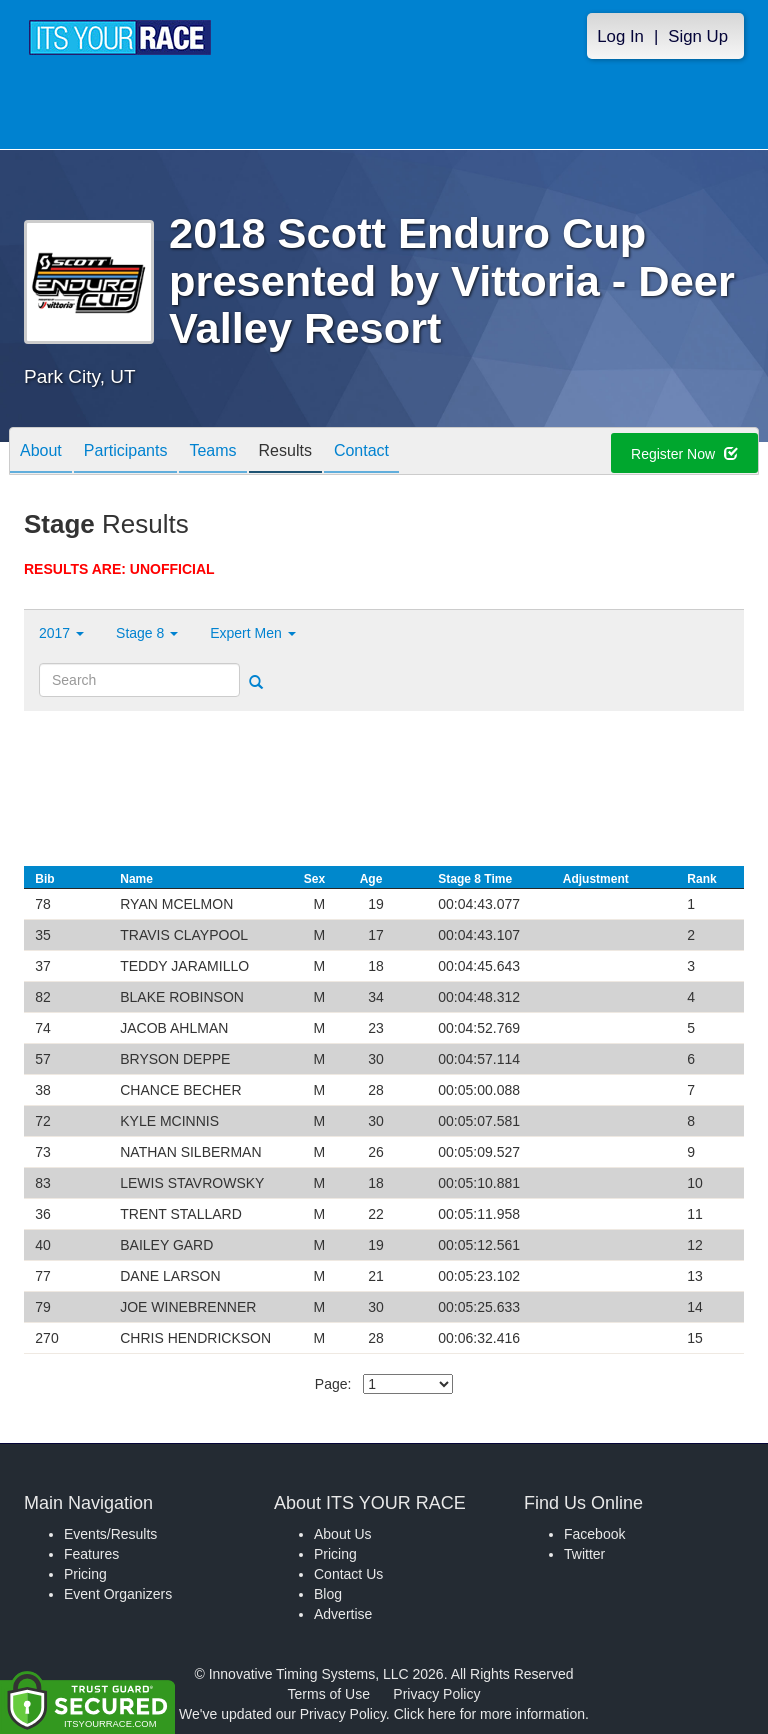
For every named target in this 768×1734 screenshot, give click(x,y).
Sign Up (698, 36)
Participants (126, 452)
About (41, 452)
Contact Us (348, 1574)
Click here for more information (489, 1714)
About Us (343, 1534)
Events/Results (110, 1534)
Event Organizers (118, 1594)
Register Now (684, 454)
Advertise (343, 1614)
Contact (361, 452)
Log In (620, 36)
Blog (328, 1594)
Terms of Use (329, 1694)
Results (285, 452)
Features (91, 1554)
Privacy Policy (436, 1694)
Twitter (584, 1554)
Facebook (594, 1534)
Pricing (85, 1574)
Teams (212, 452)
